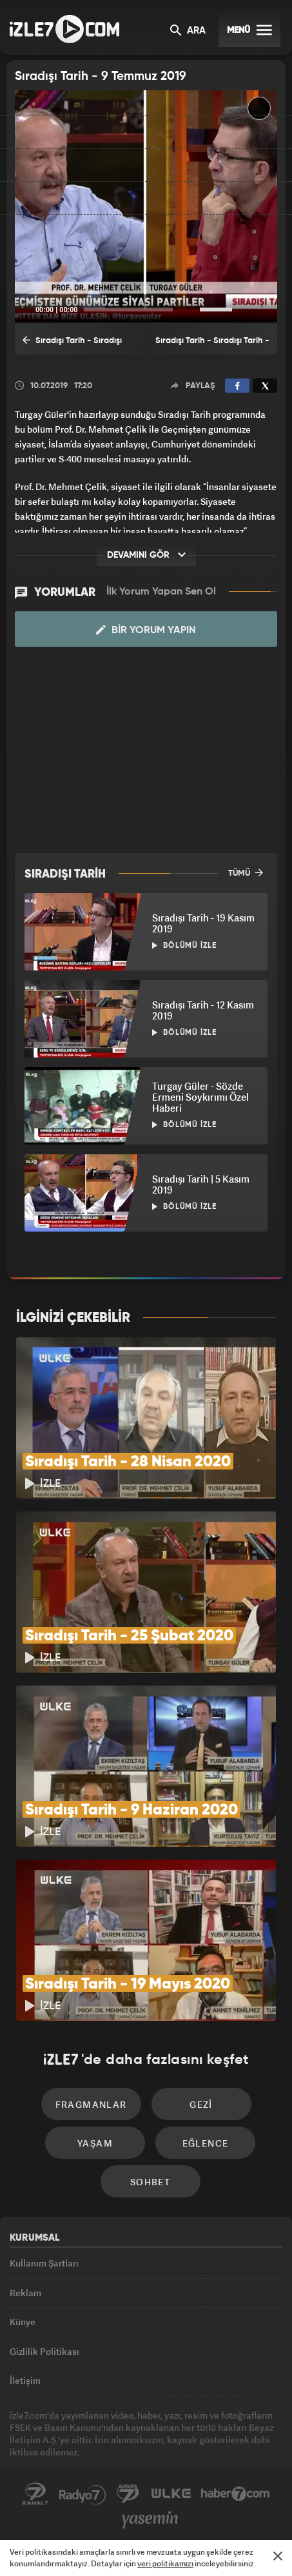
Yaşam (95, 2143)
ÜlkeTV (171, 2494)
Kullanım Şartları (44, 2263)
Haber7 (235, 2494)
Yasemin (150, 2520)
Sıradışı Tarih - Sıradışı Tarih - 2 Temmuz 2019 (72, 344)
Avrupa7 (128, 2494)
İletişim (25, 2380)
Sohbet (150, 2182)
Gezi (201, 2104)
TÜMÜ (245, 872)
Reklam (25, 2292)
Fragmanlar (91, 2104)
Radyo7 (82, 2494)
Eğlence (205, 2143)
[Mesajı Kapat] (277, 2556)
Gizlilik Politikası (44, 2351)
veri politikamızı (165, 2563)
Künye (22, 2321)
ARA (188, 31)
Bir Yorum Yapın (146, 630)
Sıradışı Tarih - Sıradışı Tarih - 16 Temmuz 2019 (212, 346)
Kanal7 (35, 2494)
